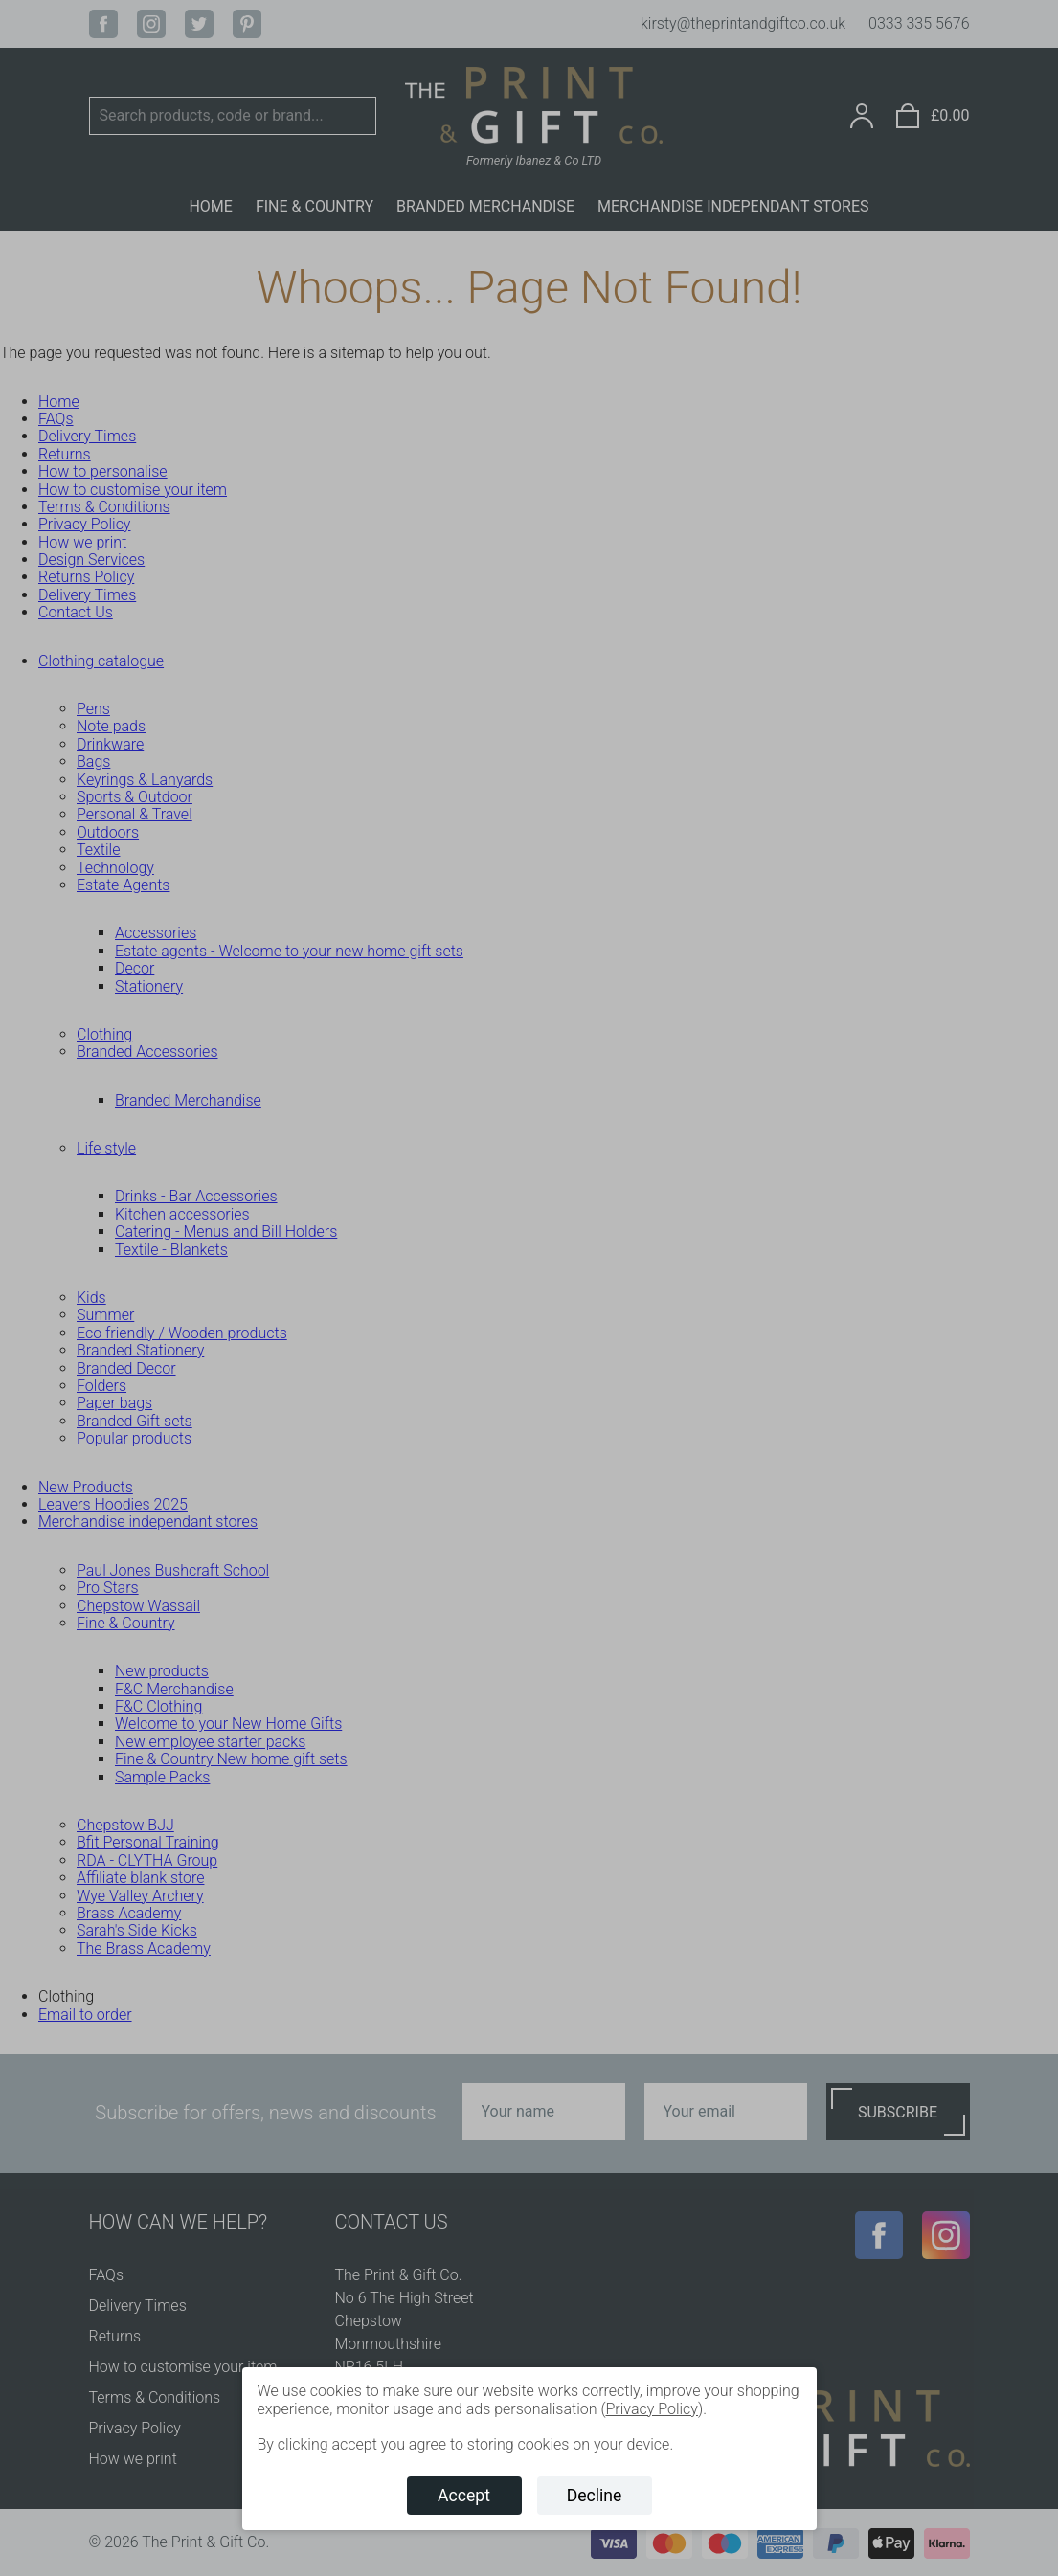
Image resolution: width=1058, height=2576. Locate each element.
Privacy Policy (651, 2409)
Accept (464, 2495)
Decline (594, 2495)
